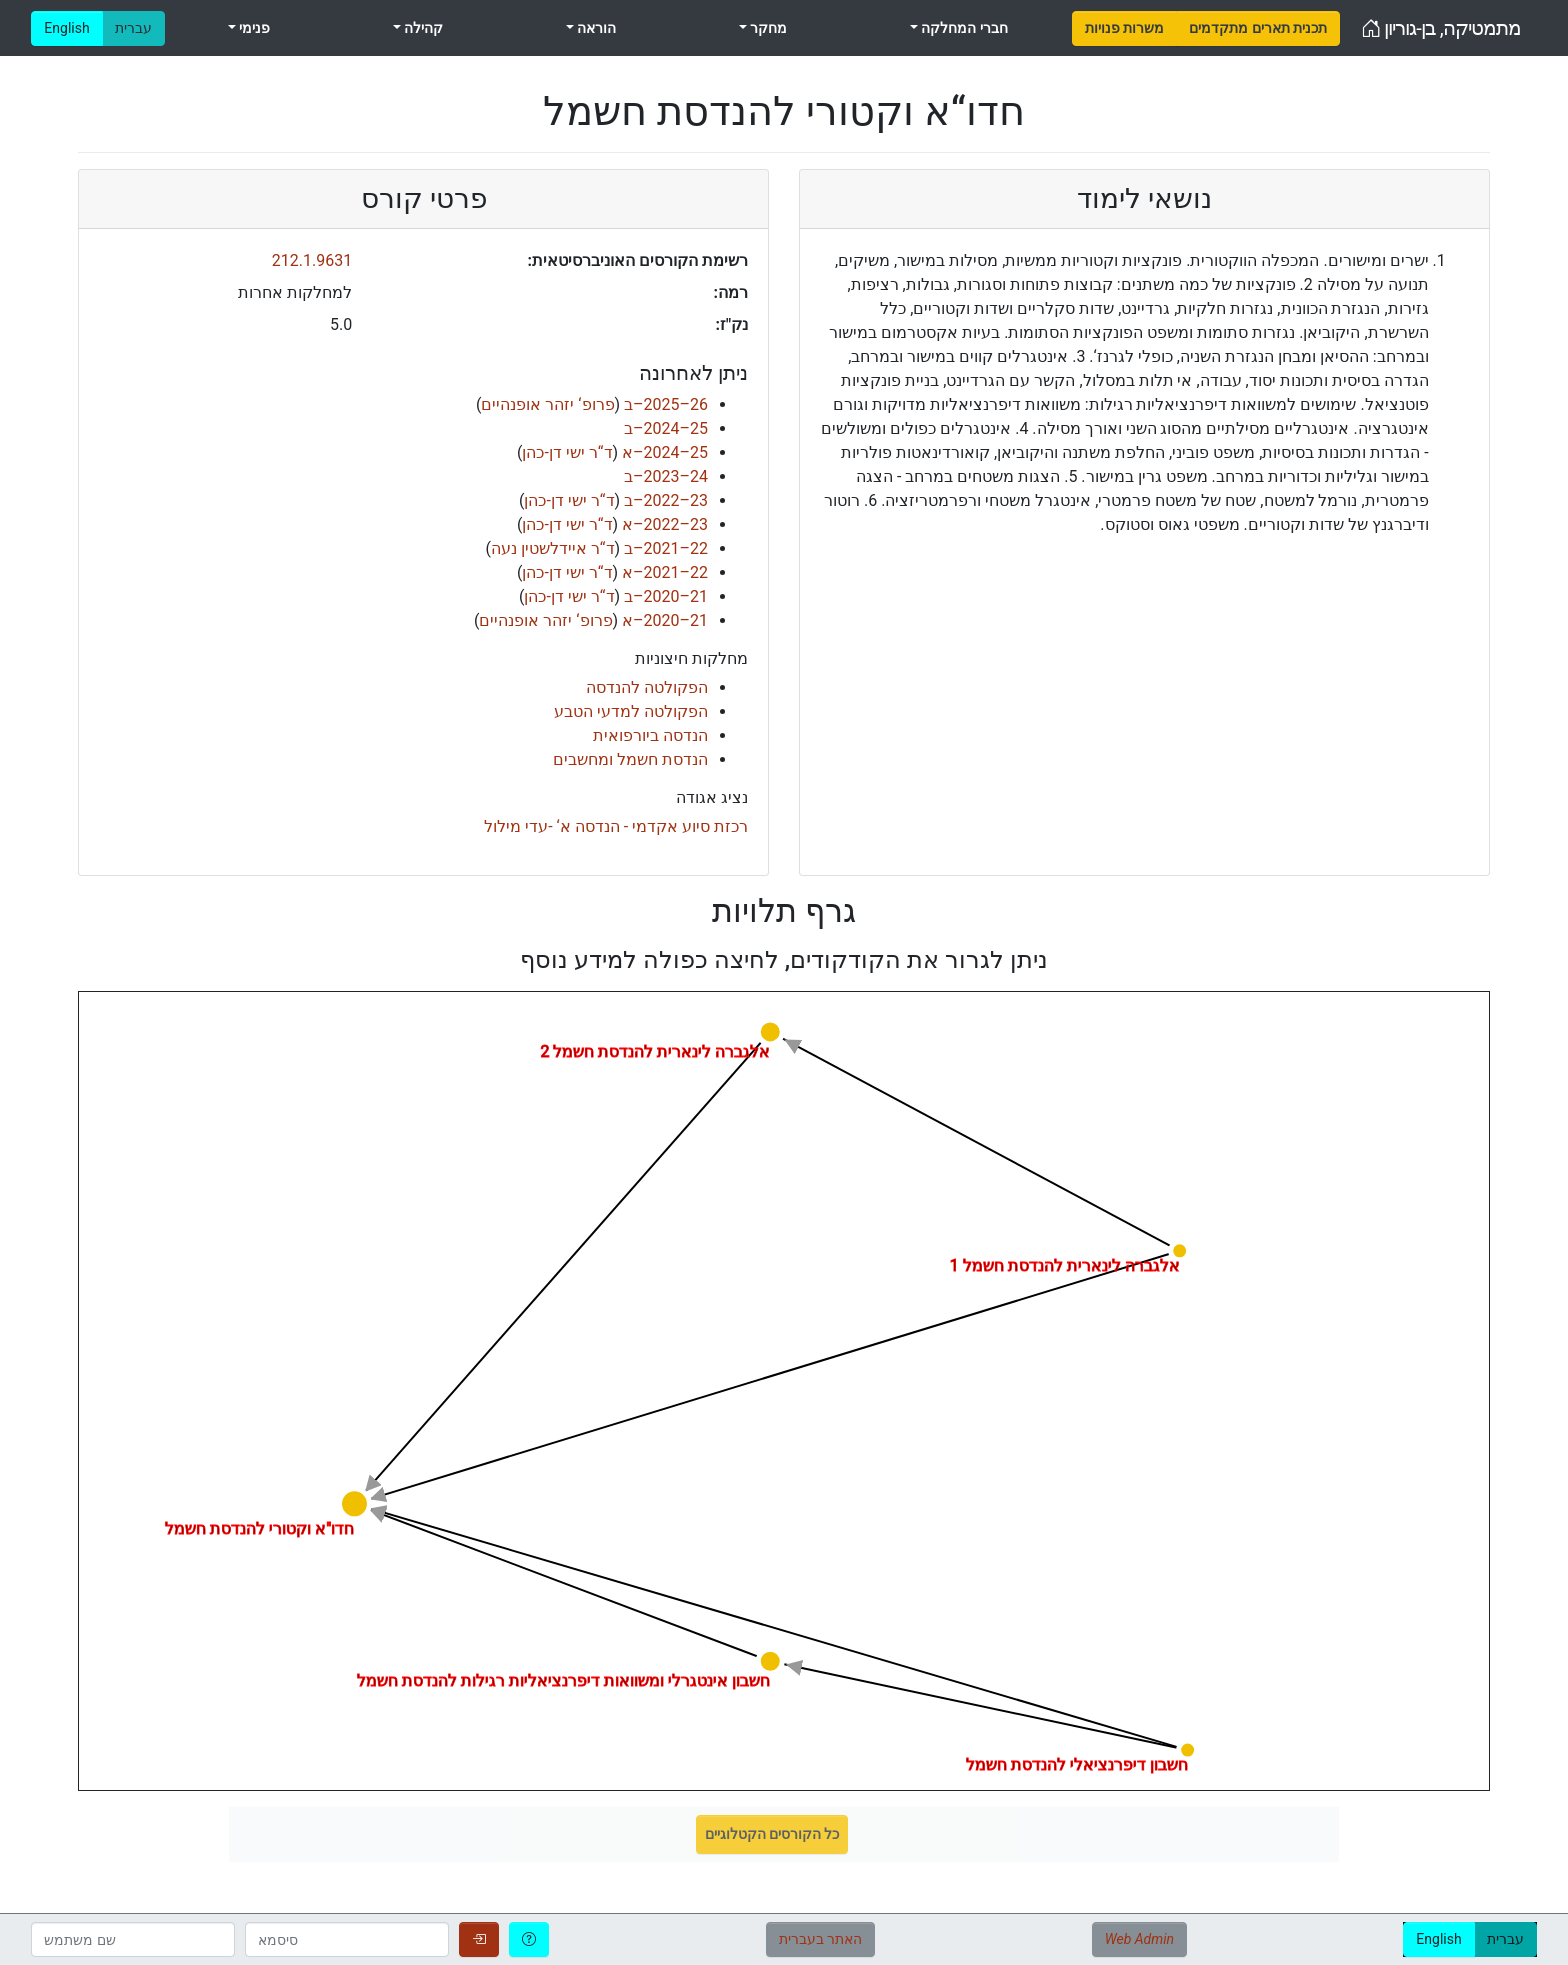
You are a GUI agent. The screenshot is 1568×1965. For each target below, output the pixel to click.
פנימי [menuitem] (253, 28)
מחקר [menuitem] (767, 28)
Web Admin (1139, 1939)
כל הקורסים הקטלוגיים (772, 1834)
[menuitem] (1124, 28)
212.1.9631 (312, 260)
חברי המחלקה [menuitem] (963, 28)
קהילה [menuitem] (422, 28)
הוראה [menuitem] (595, 28)
